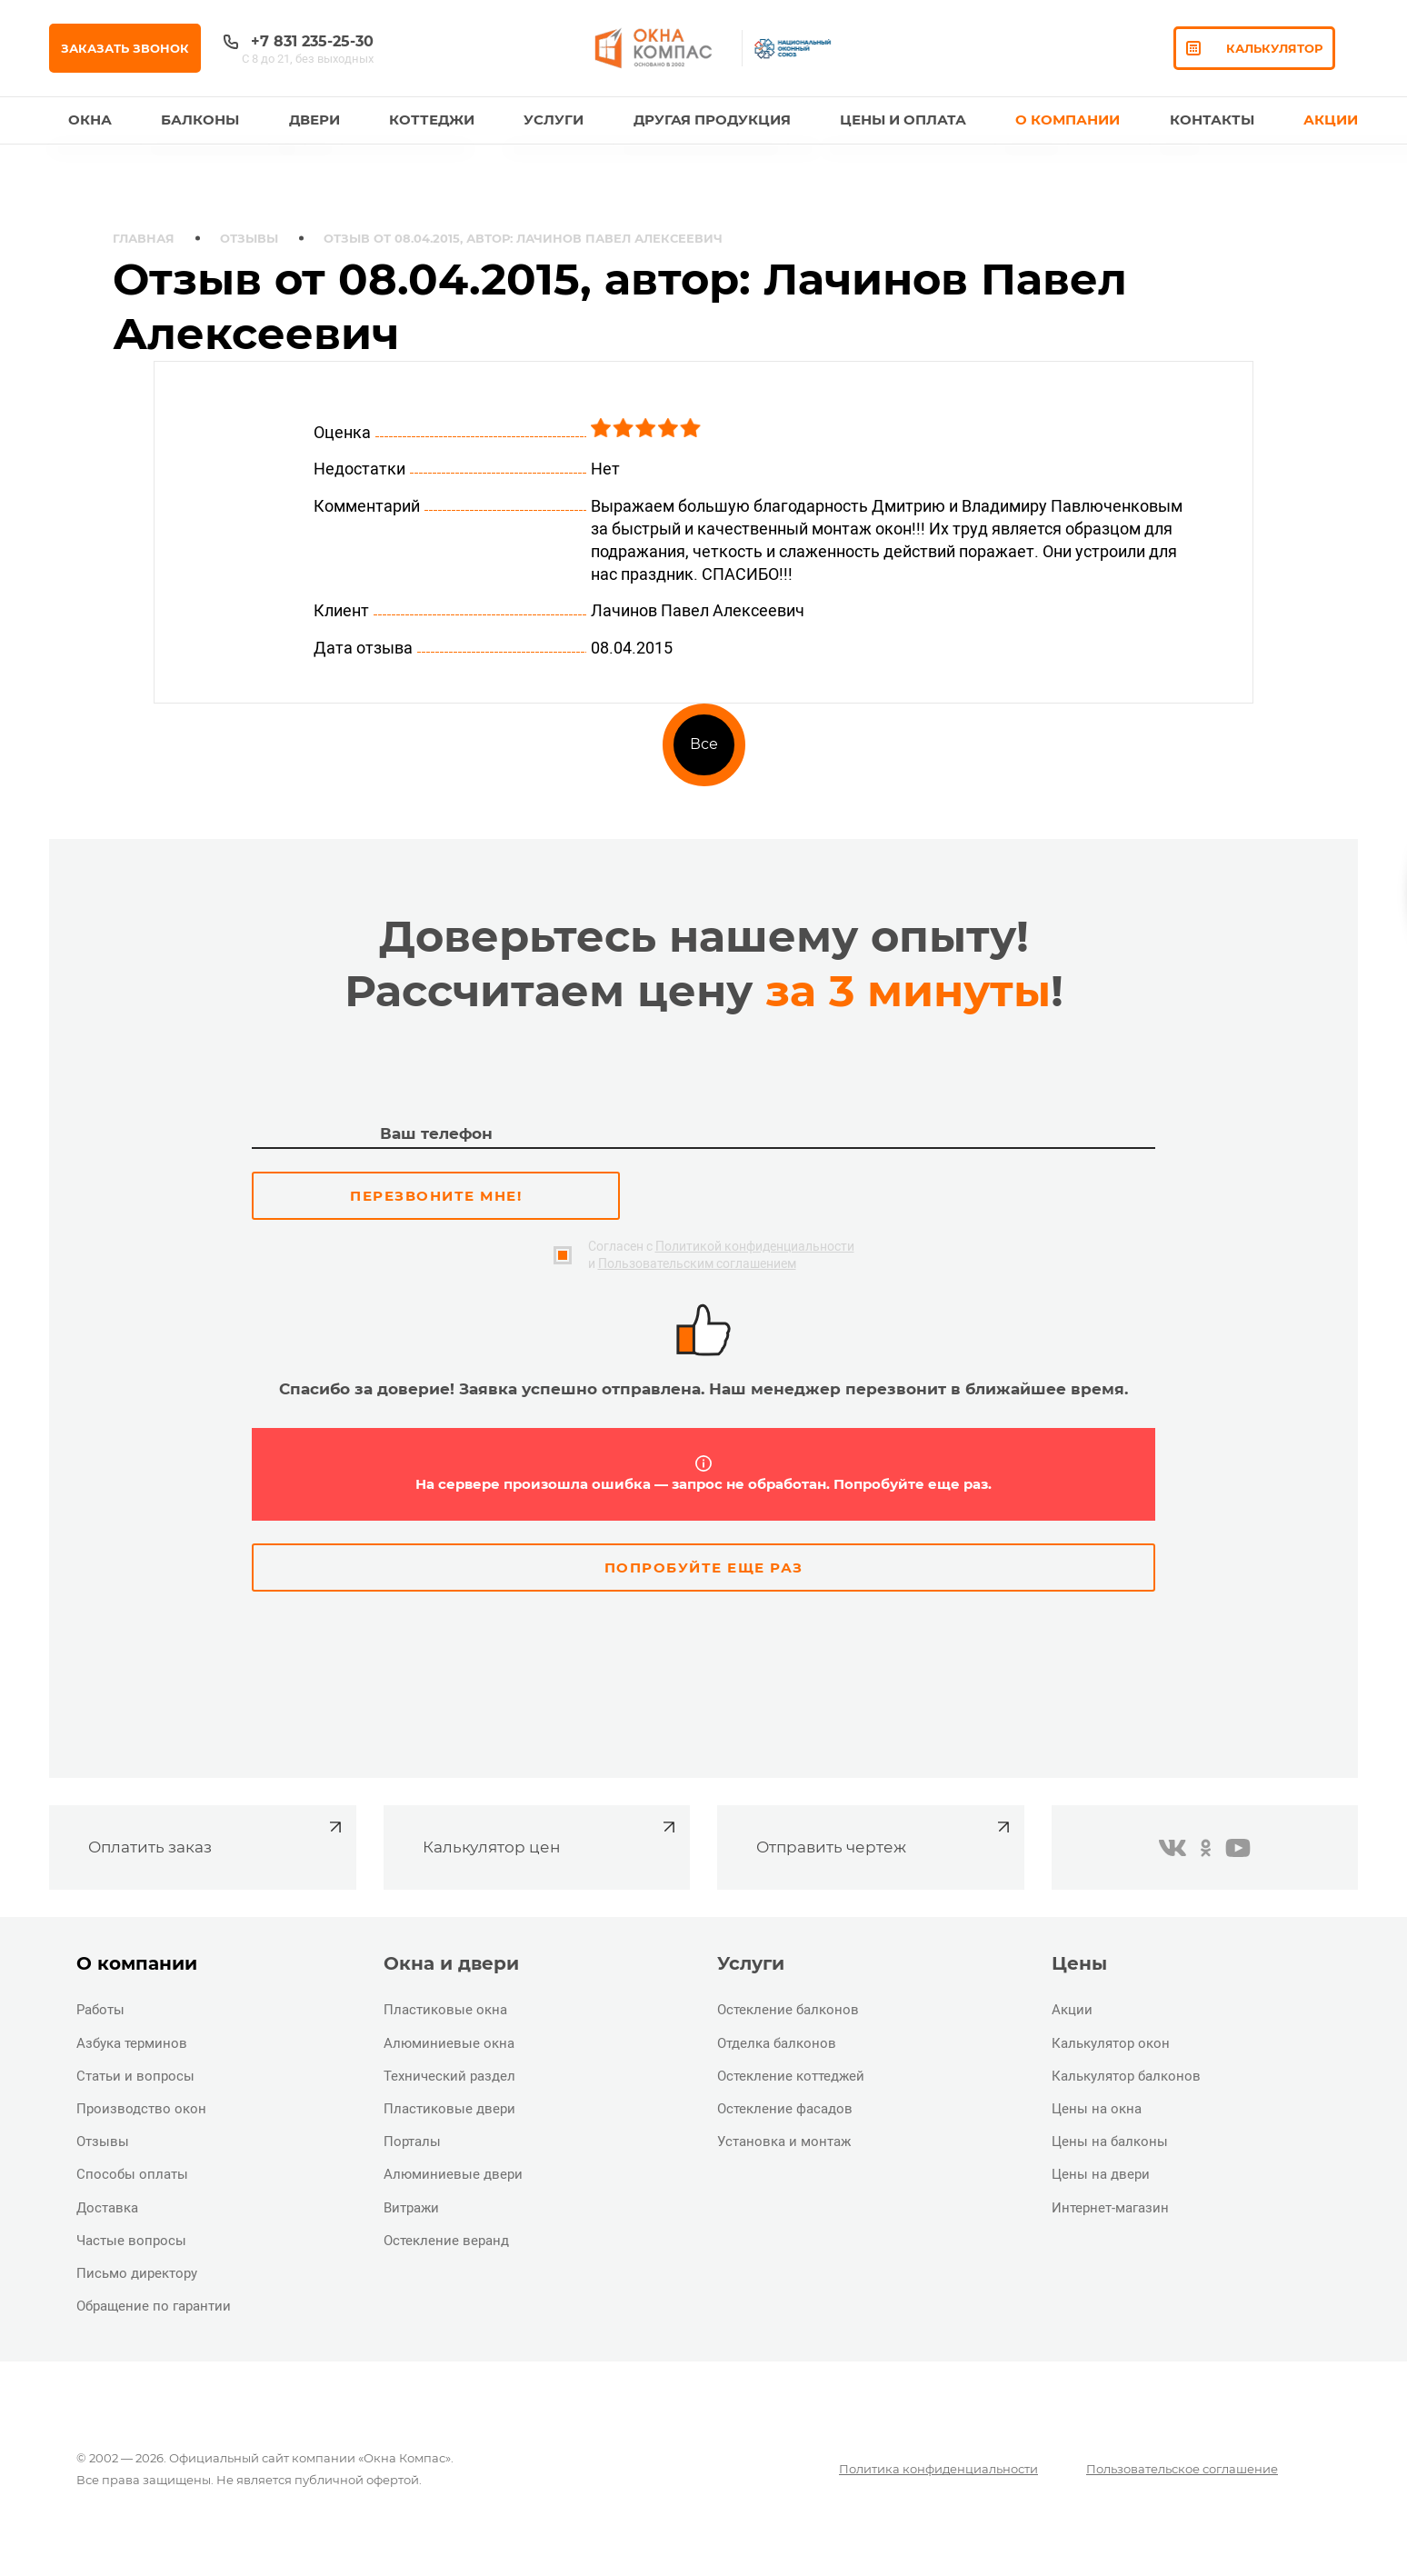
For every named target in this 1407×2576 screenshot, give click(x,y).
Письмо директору (136, 2273)
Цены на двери (1101, 2174)
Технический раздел (449, 2076)
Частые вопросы (131, 2240)
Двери (314, 119)
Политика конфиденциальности (938, 2468)
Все (704, 744)
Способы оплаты (132, 2174)
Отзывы (249, 238)
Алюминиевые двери (453, 2174)
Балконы (200, 119)
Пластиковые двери (449, 2109)
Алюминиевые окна (449, 2043)
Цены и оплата (903, 119)
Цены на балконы (1110, 2141)
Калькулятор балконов (1126, 2076)
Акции (1330, 119)
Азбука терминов (131, 2043)
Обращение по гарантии (153, 2306)
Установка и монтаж (784, 2141)
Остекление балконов (788, 2010)
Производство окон (141, 2109)
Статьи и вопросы (135, 2076)
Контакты (1212, 119)
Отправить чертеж (884, 1836)
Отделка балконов (776, 2043)
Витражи (411, 2208)
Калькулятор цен (551, 1836)
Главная (144, 238)
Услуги (554, 119)
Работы (100, 2010)
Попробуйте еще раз (703, 1567)
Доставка (107, 2208)
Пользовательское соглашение (1182, 2468)
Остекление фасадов (785, 2109)
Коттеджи (431, 119)
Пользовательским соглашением (697, 1263)
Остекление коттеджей (790, 2076)
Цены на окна (1097, 2109)
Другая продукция (712, 119)
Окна (90, 119)
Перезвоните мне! (436, 1195)
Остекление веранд (446, 2240)
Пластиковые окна (445, 2010)
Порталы (412, 2141)
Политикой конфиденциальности (754, 1246)
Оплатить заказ (216, 1836)
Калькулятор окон (1111, 2043)
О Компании (1067, 119)
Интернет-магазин (1110, 2208)
